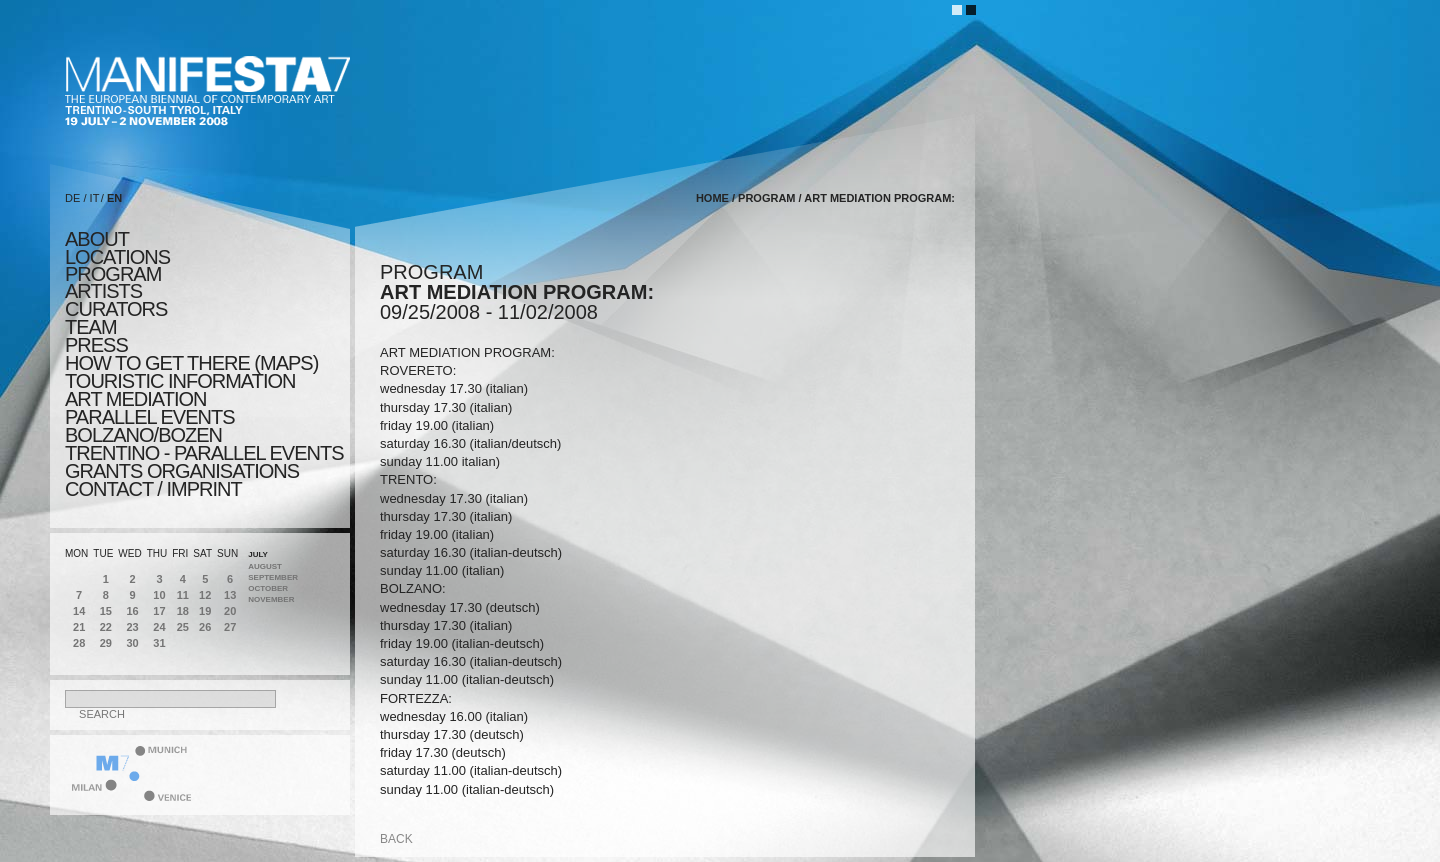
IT (95, 198)
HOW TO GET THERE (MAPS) (191, 363)
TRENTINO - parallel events (204, 453)
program (113, 274)
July (258, 554)
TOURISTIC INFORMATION (180, 381)
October (268, 588)
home (712, 198)
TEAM (91, 327)
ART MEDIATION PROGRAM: (879, 198)
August (265, 566)
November (271, 599)
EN (114, 198)
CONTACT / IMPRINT (153, 489)
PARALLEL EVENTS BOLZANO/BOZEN (150, 426)
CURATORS (116, 309)
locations (117, 257)
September (273, 577)
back (396, 839)
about (97, 239)
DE (72, 198)
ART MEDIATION (135, 399)
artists (103, 291)
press (96, 345)
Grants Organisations (182, 471)
